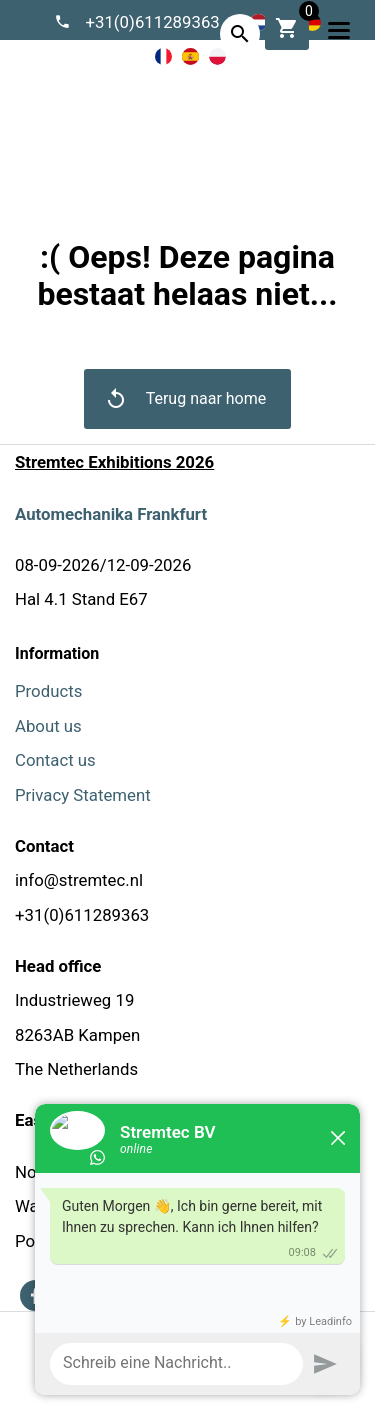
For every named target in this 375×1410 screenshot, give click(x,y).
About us (48, 726)
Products (48, 691)
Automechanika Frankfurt (111, 514)
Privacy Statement (83, 795)
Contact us (55, 760)
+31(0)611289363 (152, 22)
